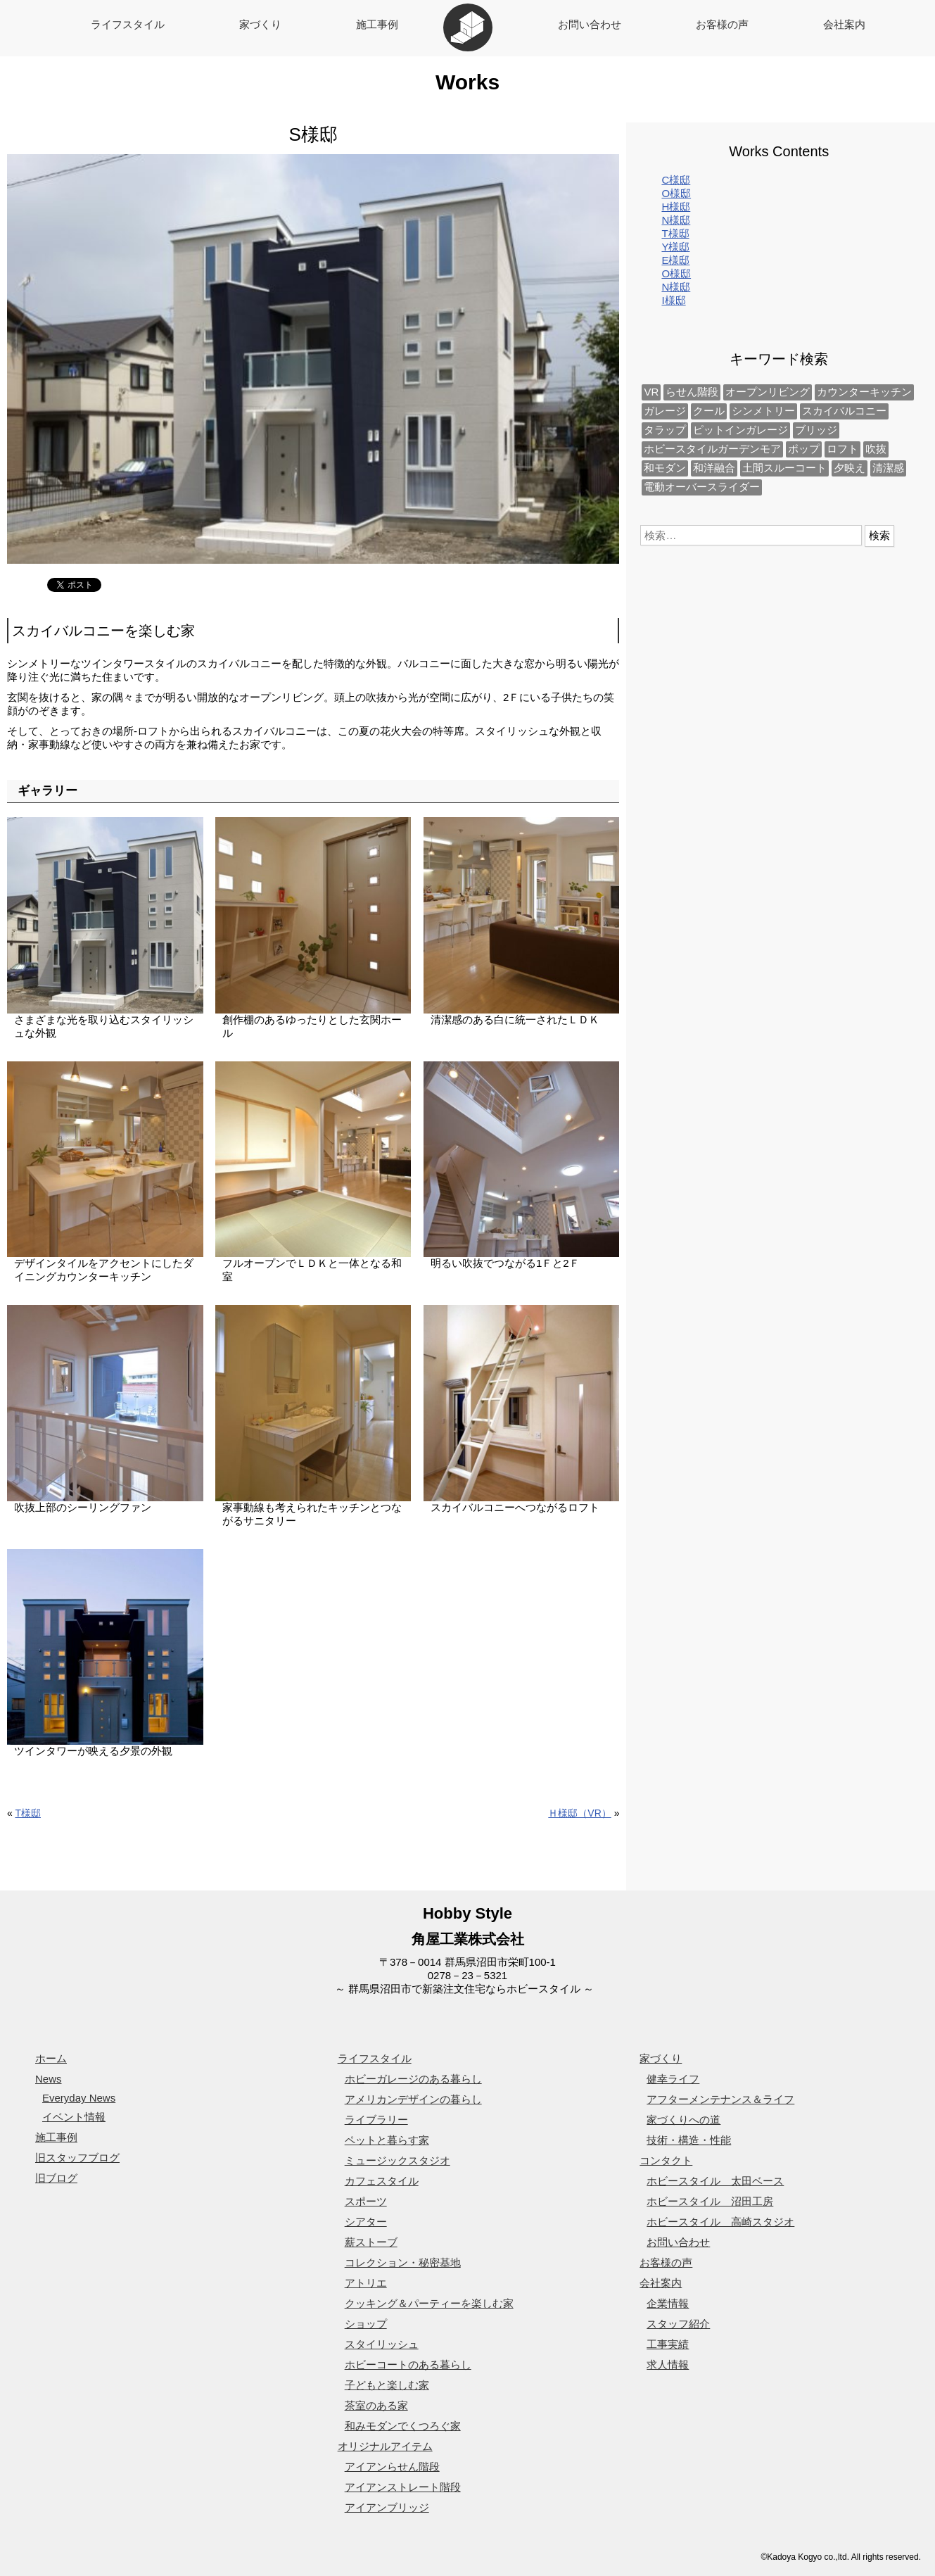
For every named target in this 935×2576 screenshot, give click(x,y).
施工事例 (377, 24)
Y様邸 (675, 247)
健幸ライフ (673, 2079)
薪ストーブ (371, 2242)
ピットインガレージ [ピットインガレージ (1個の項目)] (740, 430)
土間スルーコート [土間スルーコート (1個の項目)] (784, 468)
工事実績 (668, 2344)
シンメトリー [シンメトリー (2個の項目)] (763, 411)
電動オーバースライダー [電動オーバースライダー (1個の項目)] (702, 487)
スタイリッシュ (382, 2344)
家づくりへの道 (683, 2120)
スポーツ (366, 2201)
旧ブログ (56, 2178)
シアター (366, 2222)
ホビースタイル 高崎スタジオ (720, 2222)
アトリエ (366, 2283)
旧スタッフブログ (77, 2158)
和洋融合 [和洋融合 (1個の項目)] (714, 468)
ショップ (366, 2324)
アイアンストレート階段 (403, 2487)
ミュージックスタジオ (397, 2160)
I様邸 (673, 300)
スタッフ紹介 (678, 2324)
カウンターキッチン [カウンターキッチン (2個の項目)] (864, 392)
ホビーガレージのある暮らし (413, 2079)
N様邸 (675, 220)
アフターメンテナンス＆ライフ (720, 2099)
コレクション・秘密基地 (403, 2262)
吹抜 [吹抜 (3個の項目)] (875, 449)
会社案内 (844, 24)
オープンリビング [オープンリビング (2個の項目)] (767, 392)
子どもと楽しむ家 (387, 2385)
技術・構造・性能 (689, 2140)
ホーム (51, 2058)
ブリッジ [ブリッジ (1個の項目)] (816, 430)
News (48, 2079)
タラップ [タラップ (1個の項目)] (665, 430)
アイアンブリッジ (387, 2507)
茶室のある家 (376, 2405)
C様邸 (675, 180)
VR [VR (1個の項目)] (651, 392)
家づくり (260, 24)
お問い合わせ (589, 24)
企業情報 (668, 2303)
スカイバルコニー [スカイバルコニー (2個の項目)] (844, 411)
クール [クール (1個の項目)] (709, 411)
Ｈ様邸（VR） (579, 1813)
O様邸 (676, 193)
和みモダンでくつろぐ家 (403, 2426)
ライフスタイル (128, 24)
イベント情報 (74, 2117)
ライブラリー (376, 2120)
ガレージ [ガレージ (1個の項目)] (665, 411)
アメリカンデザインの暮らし (413, 2099)
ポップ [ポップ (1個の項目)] (804, 449)
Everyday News (78, 2098)
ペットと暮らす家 (387, 2140)
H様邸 (675, 207)
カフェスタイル (382, 2181)
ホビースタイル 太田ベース (715, 2181)
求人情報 (668, 2364)
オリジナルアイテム (385, 2446)
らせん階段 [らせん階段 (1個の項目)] (692, 392)
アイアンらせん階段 (392, 2467)
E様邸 (675, 260)
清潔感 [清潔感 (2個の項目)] (888, 468)
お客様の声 (722, 24)
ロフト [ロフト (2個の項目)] (842, 449)
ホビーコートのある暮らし (408, 2364)
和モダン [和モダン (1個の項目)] (665, 468)
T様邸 (28, 1813)
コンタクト (666, 2160)
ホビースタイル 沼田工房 (710, 2201)
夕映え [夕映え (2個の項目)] (849, 468)
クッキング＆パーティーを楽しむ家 (429, 2303)
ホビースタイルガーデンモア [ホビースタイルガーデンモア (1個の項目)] (712, 449)
